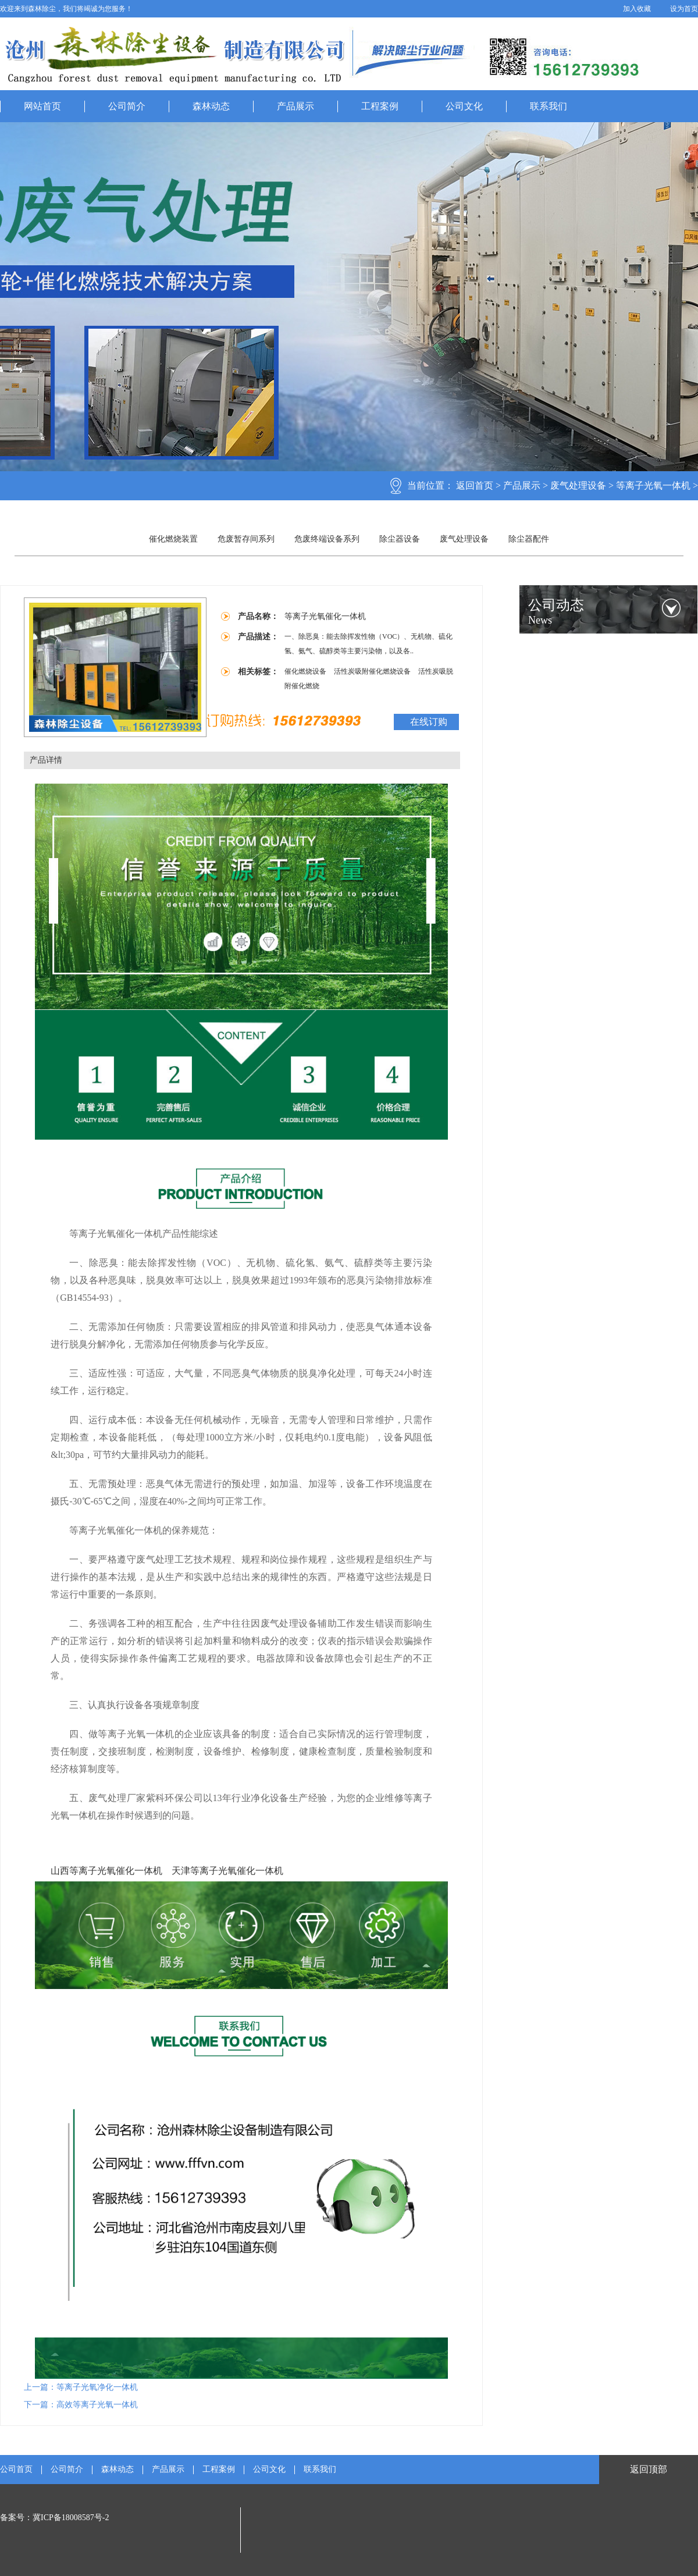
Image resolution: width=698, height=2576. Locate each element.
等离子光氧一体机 (653, 485)
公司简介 (126, 106)
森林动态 (211, 106)
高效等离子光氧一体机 (97, 2404)
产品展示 (295, 106)
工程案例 (379, 106)
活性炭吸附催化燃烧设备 (373, 671)
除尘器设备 (399, 539)
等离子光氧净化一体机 (97, 2387)
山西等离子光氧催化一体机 (106, 1871)
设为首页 (684, 9)
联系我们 (548, 106)
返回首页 (474, 485)
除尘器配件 (528, 539)
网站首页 (42, 106)
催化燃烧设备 (306, 671)
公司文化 (464, 106)
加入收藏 (637, 9)
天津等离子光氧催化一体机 (227, 1871)
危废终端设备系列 (326, 539)
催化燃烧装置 (173, 539)
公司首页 (16, 2469)
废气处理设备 (578, 485)
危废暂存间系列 (246, 539)
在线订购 (428, 722)
